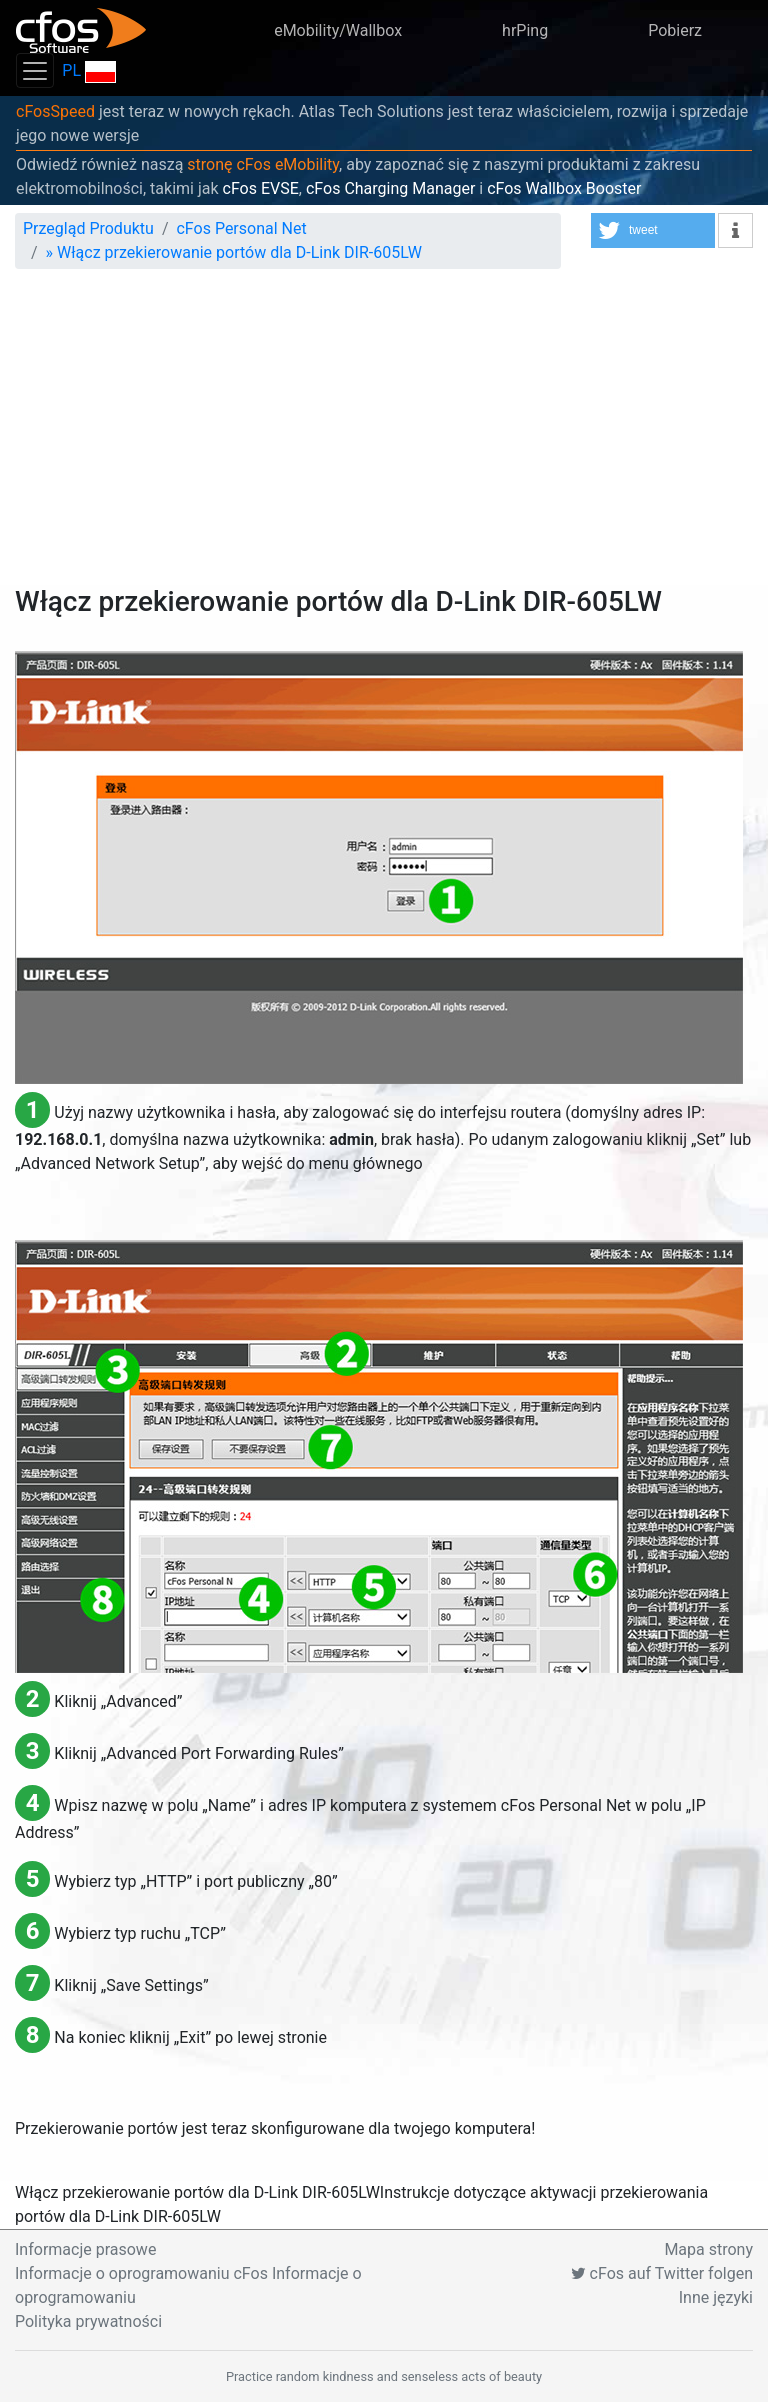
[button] (653, 230)
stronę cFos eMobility (263, 164)
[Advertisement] (384, 435)
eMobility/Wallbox (338, 30)
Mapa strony (708, 2249)
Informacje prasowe (85, 2249)
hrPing (525, 30)
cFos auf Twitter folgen (662, 2273)
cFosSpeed (55, 111)
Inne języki (716, 2297)
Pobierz (675, 30)
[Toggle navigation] (35, 70)
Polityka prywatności (88, 2321)
